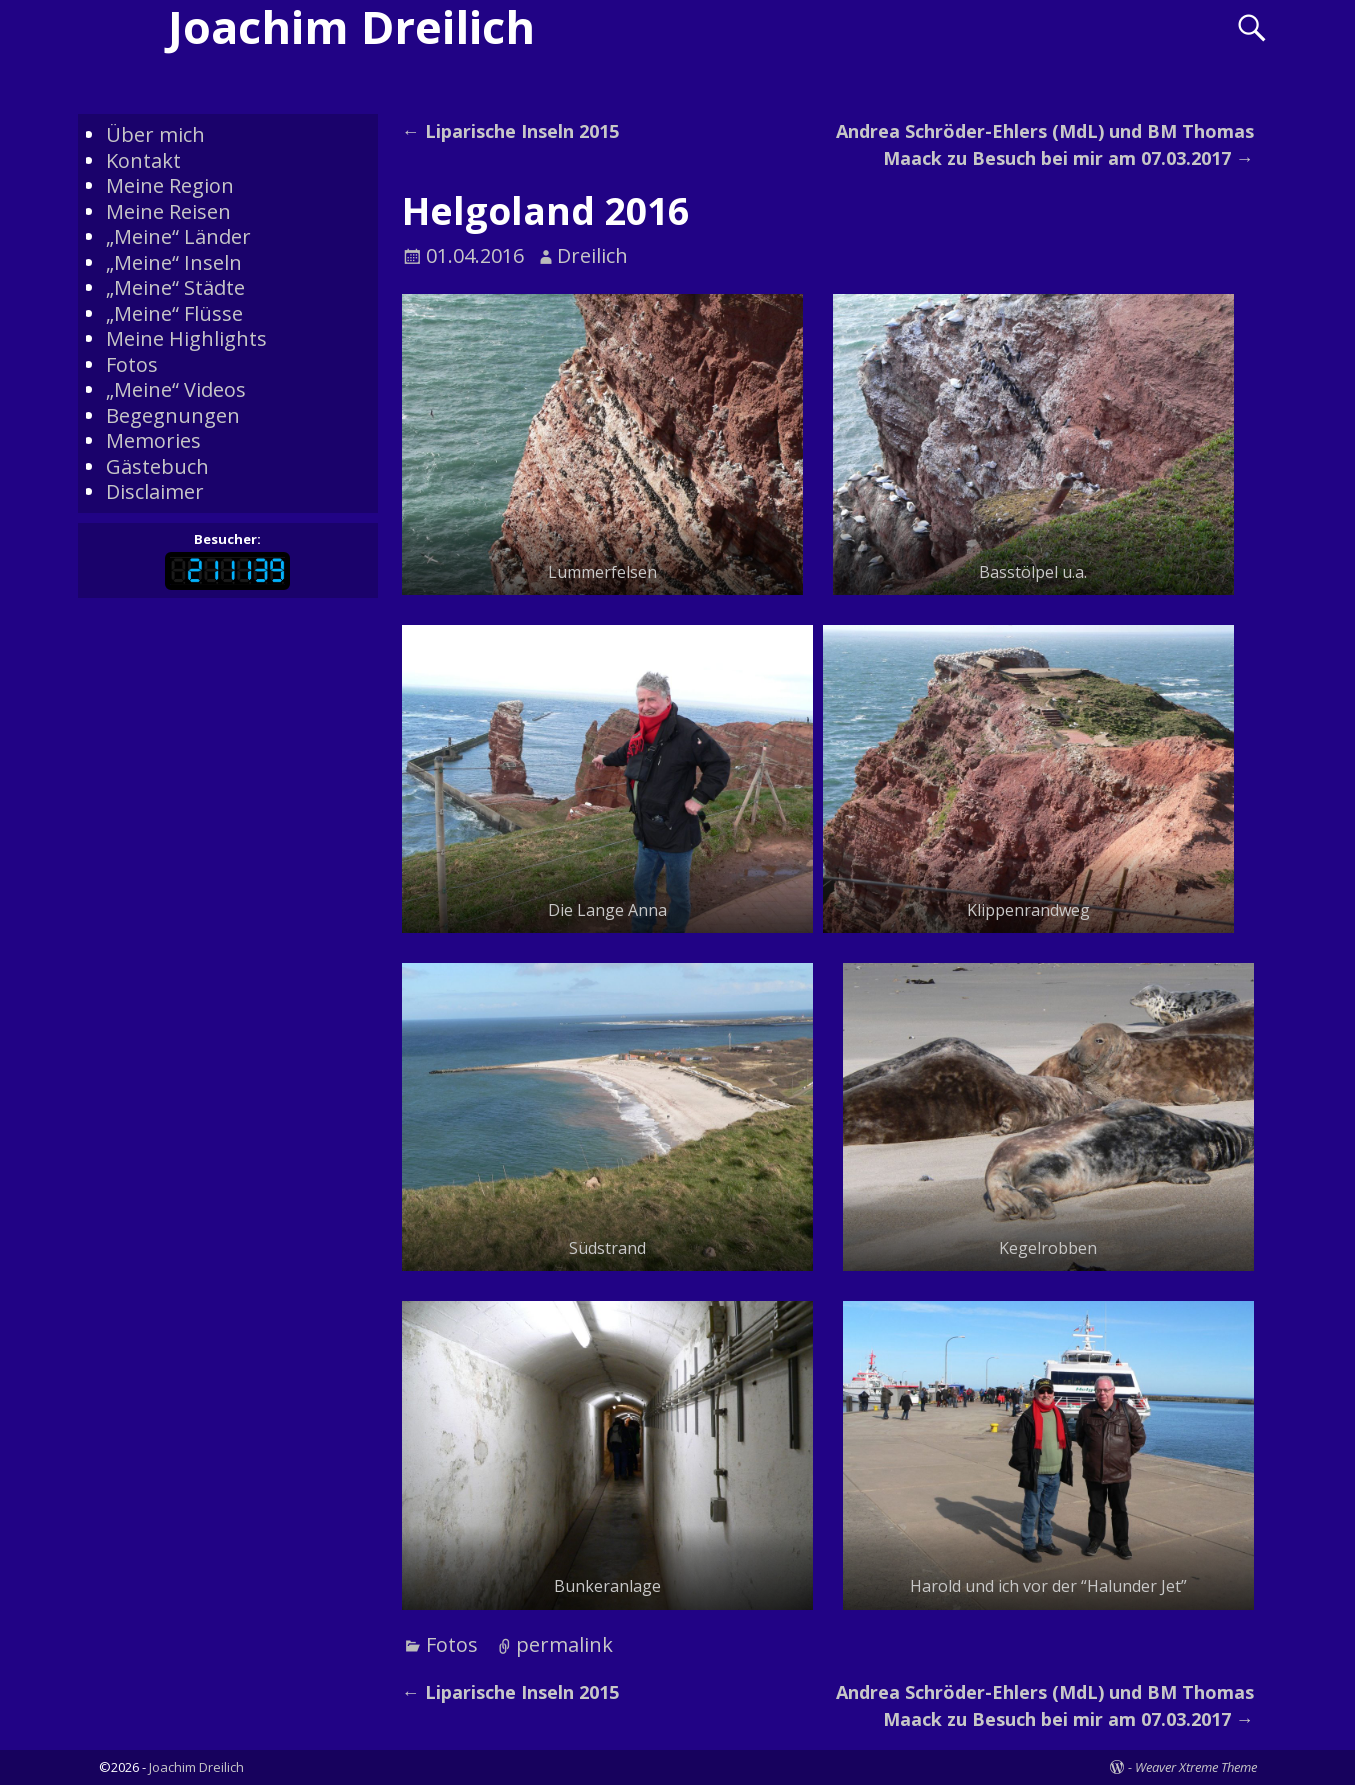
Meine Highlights (186, 338)
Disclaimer (155, 491)
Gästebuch (157, 466)
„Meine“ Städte (175, 287)
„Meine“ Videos (176, 389)
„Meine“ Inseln (174, 262)
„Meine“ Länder (178, 236)
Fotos (452, 1644)
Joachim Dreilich (196, 1767)
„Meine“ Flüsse (174, 313)
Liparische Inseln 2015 (510, 131)
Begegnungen (173, 415)
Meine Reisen (168, 211)
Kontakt (143, 160)
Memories (153, 440)
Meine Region (170, 185)
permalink (564, 1644)
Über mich (155, 134)
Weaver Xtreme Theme (1196, 1767)
